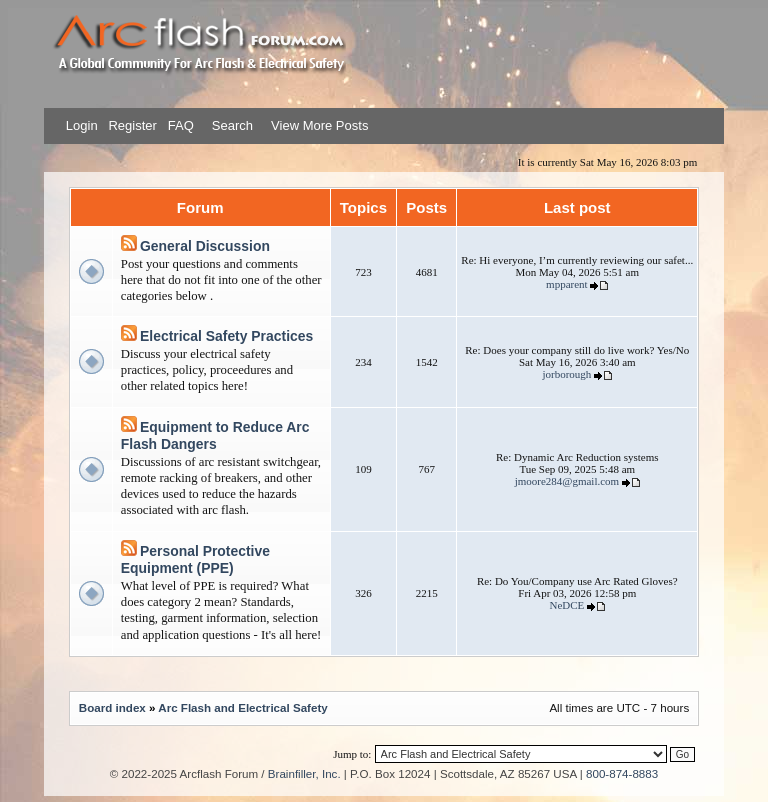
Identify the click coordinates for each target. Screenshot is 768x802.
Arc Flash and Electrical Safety (242, 707)
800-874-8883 (622, 773)
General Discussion (205, 246)
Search (230, 125)
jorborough (566, 374)
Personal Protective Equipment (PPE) (195, 560)
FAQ (179, 125)
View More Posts (319, 125)
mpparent (567, 284)
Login (82, 125)
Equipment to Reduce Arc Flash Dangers (215, 436)
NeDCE (566, 605)
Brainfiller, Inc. (304, 773)
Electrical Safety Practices (226, 336)
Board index (112, 707)
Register (131, 125)
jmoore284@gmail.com (567, 481)
